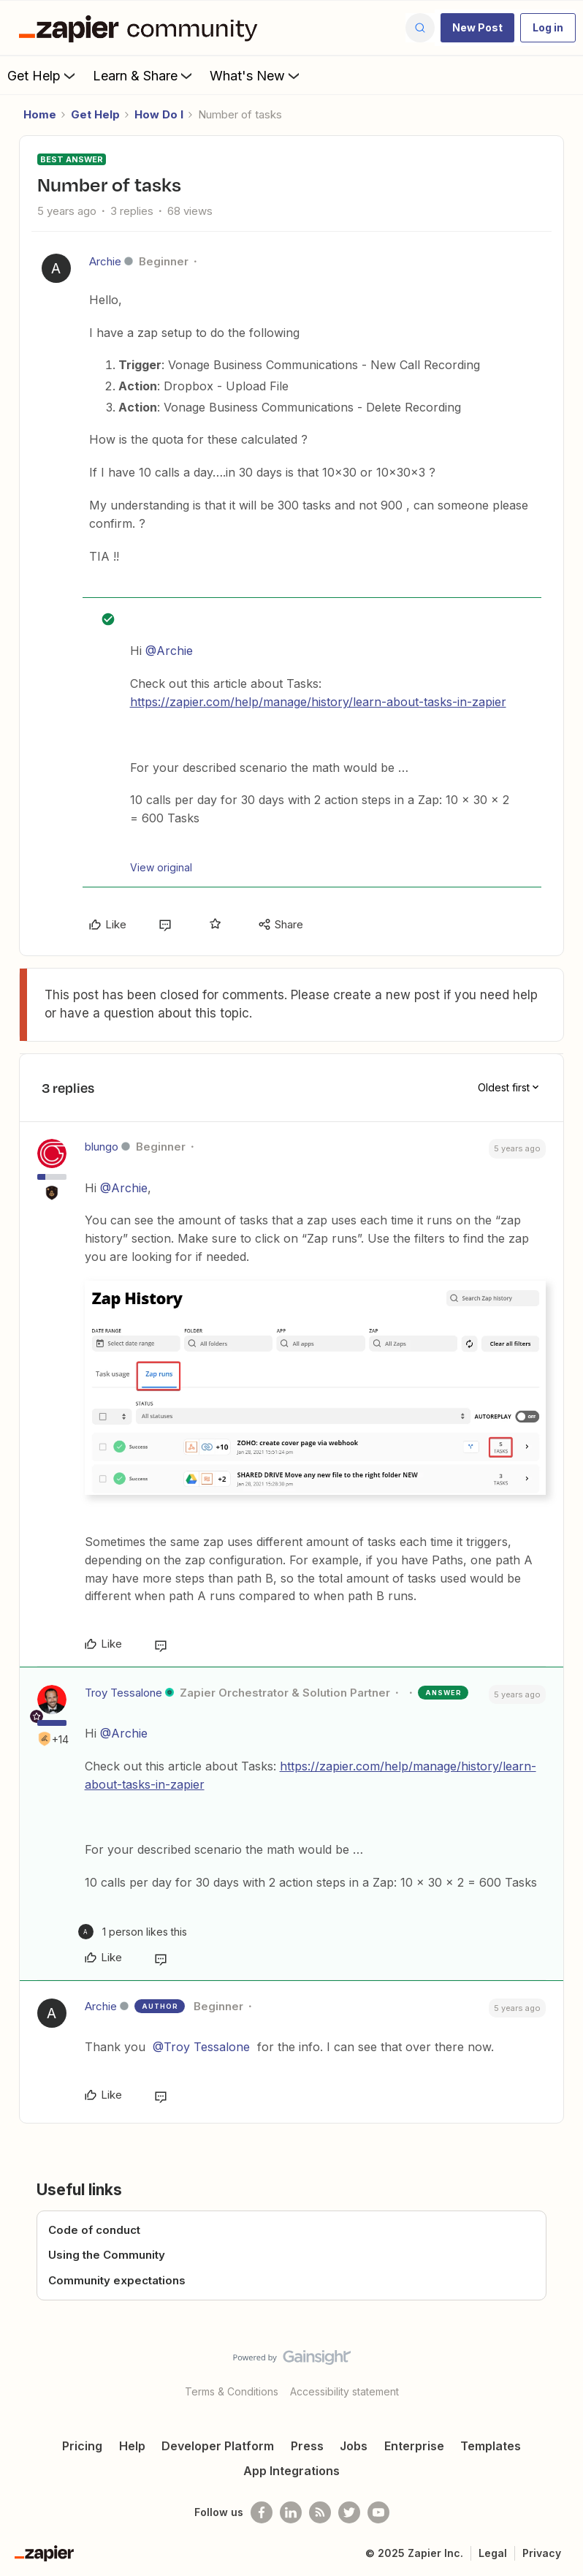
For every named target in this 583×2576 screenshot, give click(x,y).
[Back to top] (565, 2369)
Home (39, 114)
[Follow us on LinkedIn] (291, 2512)
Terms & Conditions (231, 2391)
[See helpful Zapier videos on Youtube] (378, 2512)
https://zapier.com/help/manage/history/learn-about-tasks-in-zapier (318, 701)
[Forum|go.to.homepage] (141, 27)
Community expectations (117, 2280)
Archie (105, 261)
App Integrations (291, 2470)
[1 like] (132, 1931)
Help (132, 2446)
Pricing (82, 2446)
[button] (477, 27)
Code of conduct (94, 2230)
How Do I (158, 114)
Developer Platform (217, 2446)
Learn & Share (144, 75)
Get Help (42, 75)
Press (307, 2446)
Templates (490, 2446)
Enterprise (414, 2446)
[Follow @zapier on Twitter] (349, 2512)
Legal (493, 2553)
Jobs (353, 2446)
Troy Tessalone (123, 1693)
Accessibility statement (344, 2391)
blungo (101, 1146)
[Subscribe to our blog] (320, 2512)
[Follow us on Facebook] (262, 2512)
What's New (256, 75)
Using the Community (106, 2255)
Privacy (541, 2553)
